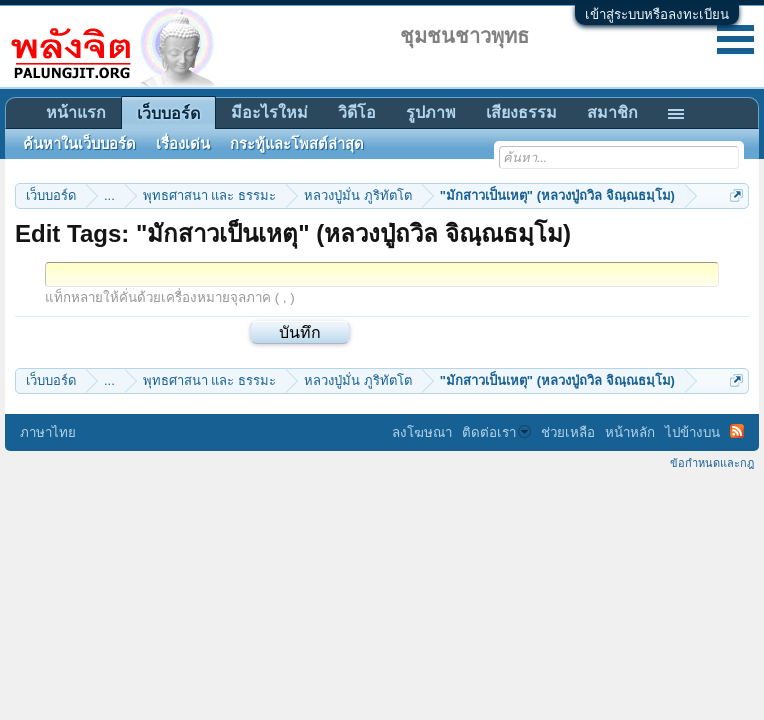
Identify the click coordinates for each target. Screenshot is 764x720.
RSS (737, 431)
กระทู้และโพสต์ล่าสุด (297, 144)
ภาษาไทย (48, 432)
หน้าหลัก (630, 432)
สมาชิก (612, 112)
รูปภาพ (431, 112)
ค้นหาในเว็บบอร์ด (79, 144)
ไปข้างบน (692, 432)
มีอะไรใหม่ (269, 112)
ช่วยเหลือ (568, 432)
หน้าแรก (76, 112)
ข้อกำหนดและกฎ (712, 463)
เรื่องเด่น (183, 144)
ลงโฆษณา (422, 432)
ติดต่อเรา (496, 432)
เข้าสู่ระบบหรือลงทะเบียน (657, 14)
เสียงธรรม (521, 112)
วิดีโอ (357, 112)
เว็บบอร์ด (168, 113)
